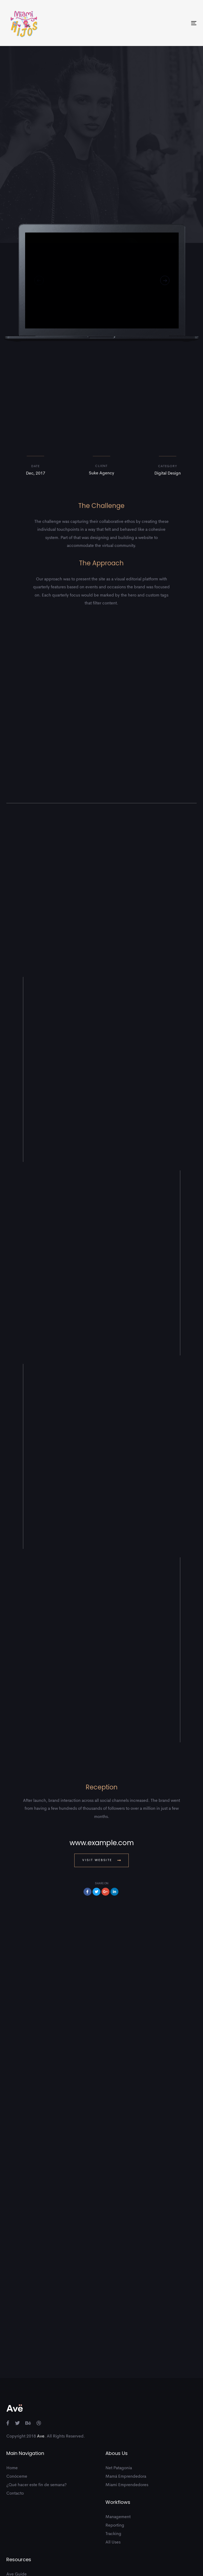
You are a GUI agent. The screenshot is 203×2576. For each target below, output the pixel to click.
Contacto (15, 2432)
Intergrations (18, 2530)
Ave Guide (16, 2513)
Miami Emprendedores (126, 2424)
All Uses (113, 2481)
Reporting (114, 2464)
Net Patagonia (118, 2407)
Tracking (113, 2473)
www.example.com (102, 1781)
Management (118, 2456)
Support (14, 2522)
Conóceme (16, 2415)
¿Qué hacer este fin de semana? (36, 2424)
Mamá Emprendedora (125, 2415)
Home (12, 2407)
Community (17, 2539)
